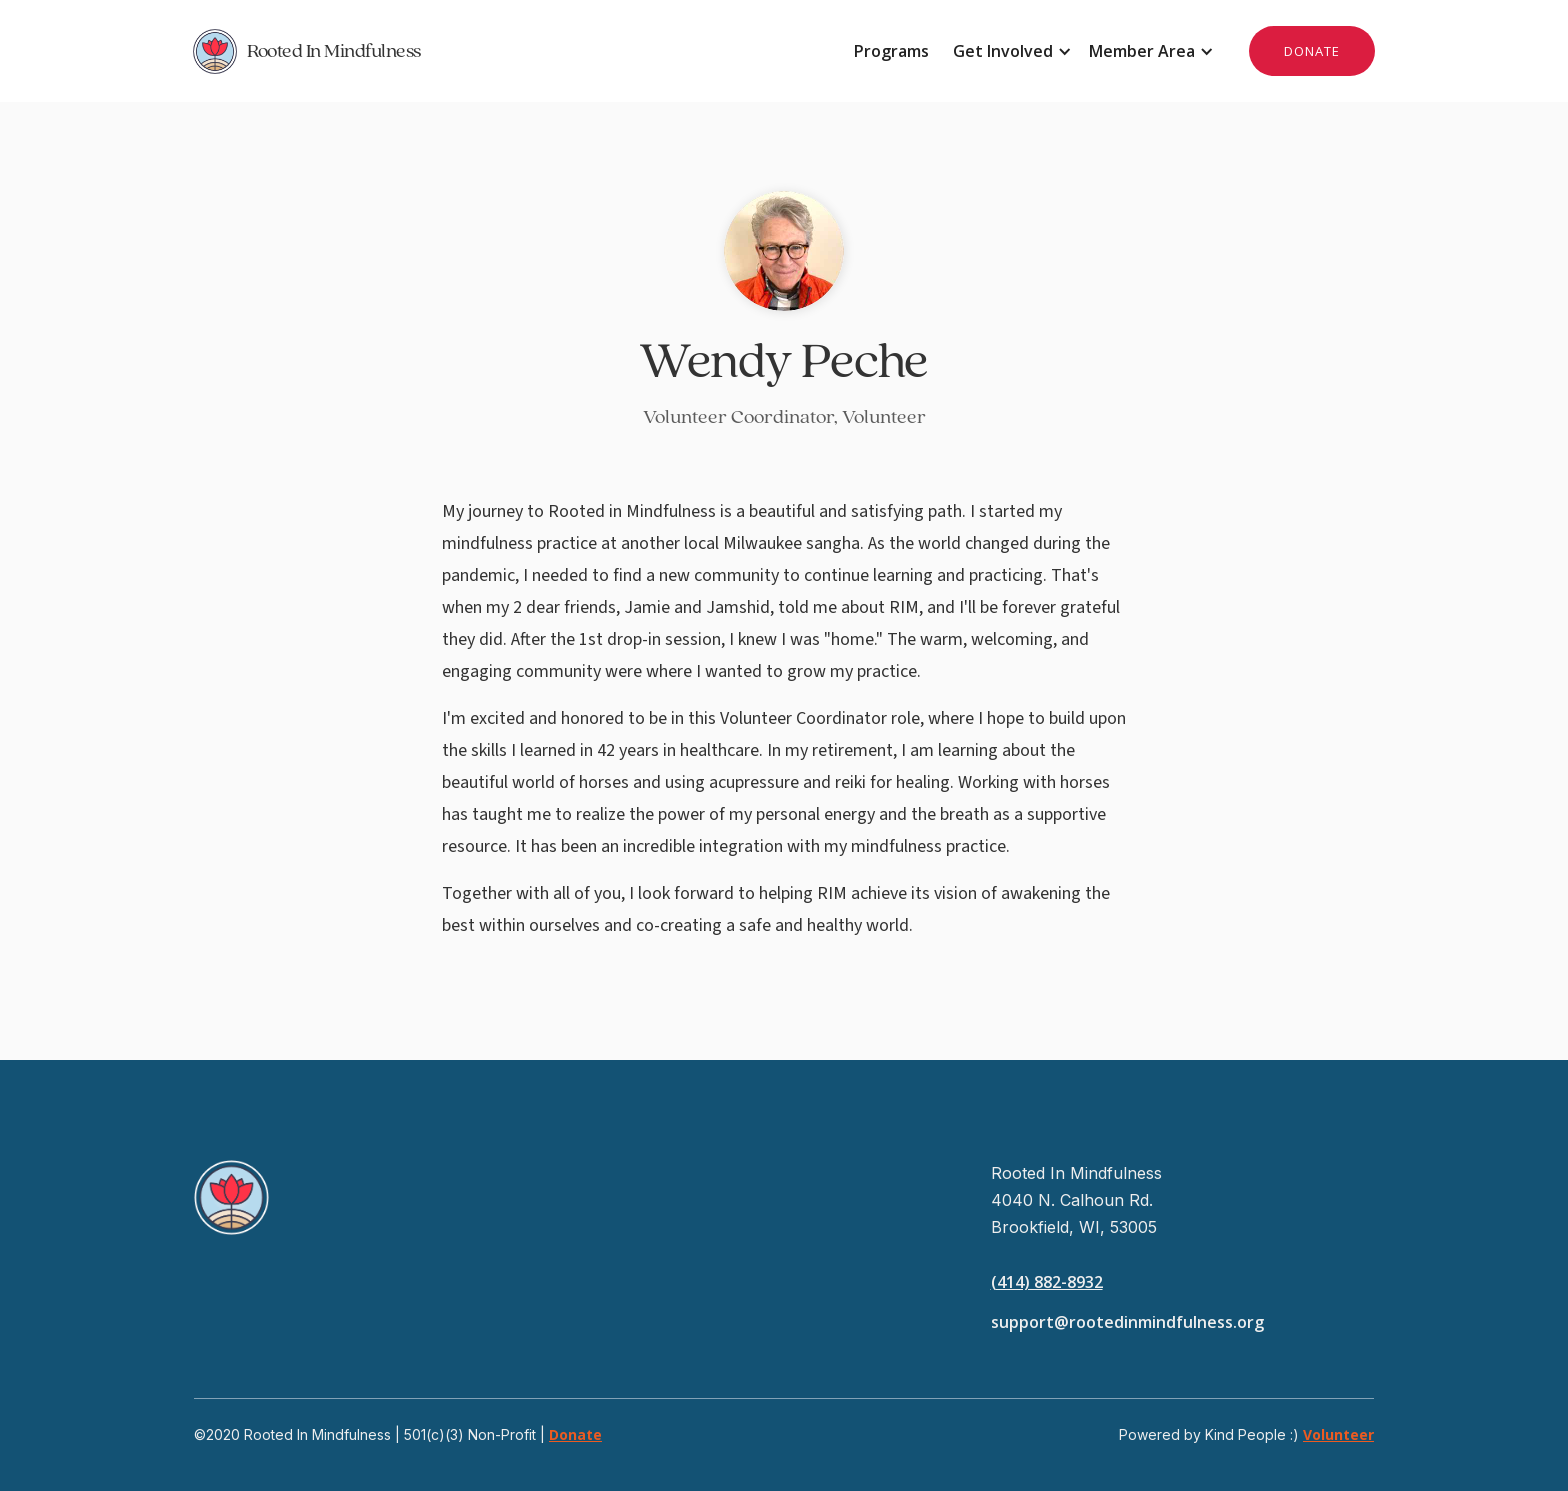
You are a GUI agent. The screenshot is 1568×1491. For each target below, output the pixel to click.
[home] (488, 51)
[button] (1009, 51)
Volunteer (1338, 1434)
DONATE (1312, 51)
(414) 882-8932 (1047, 1282)
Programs (891, 51)
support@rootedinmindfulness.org (1127, 1322)
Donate (575, 1434)
